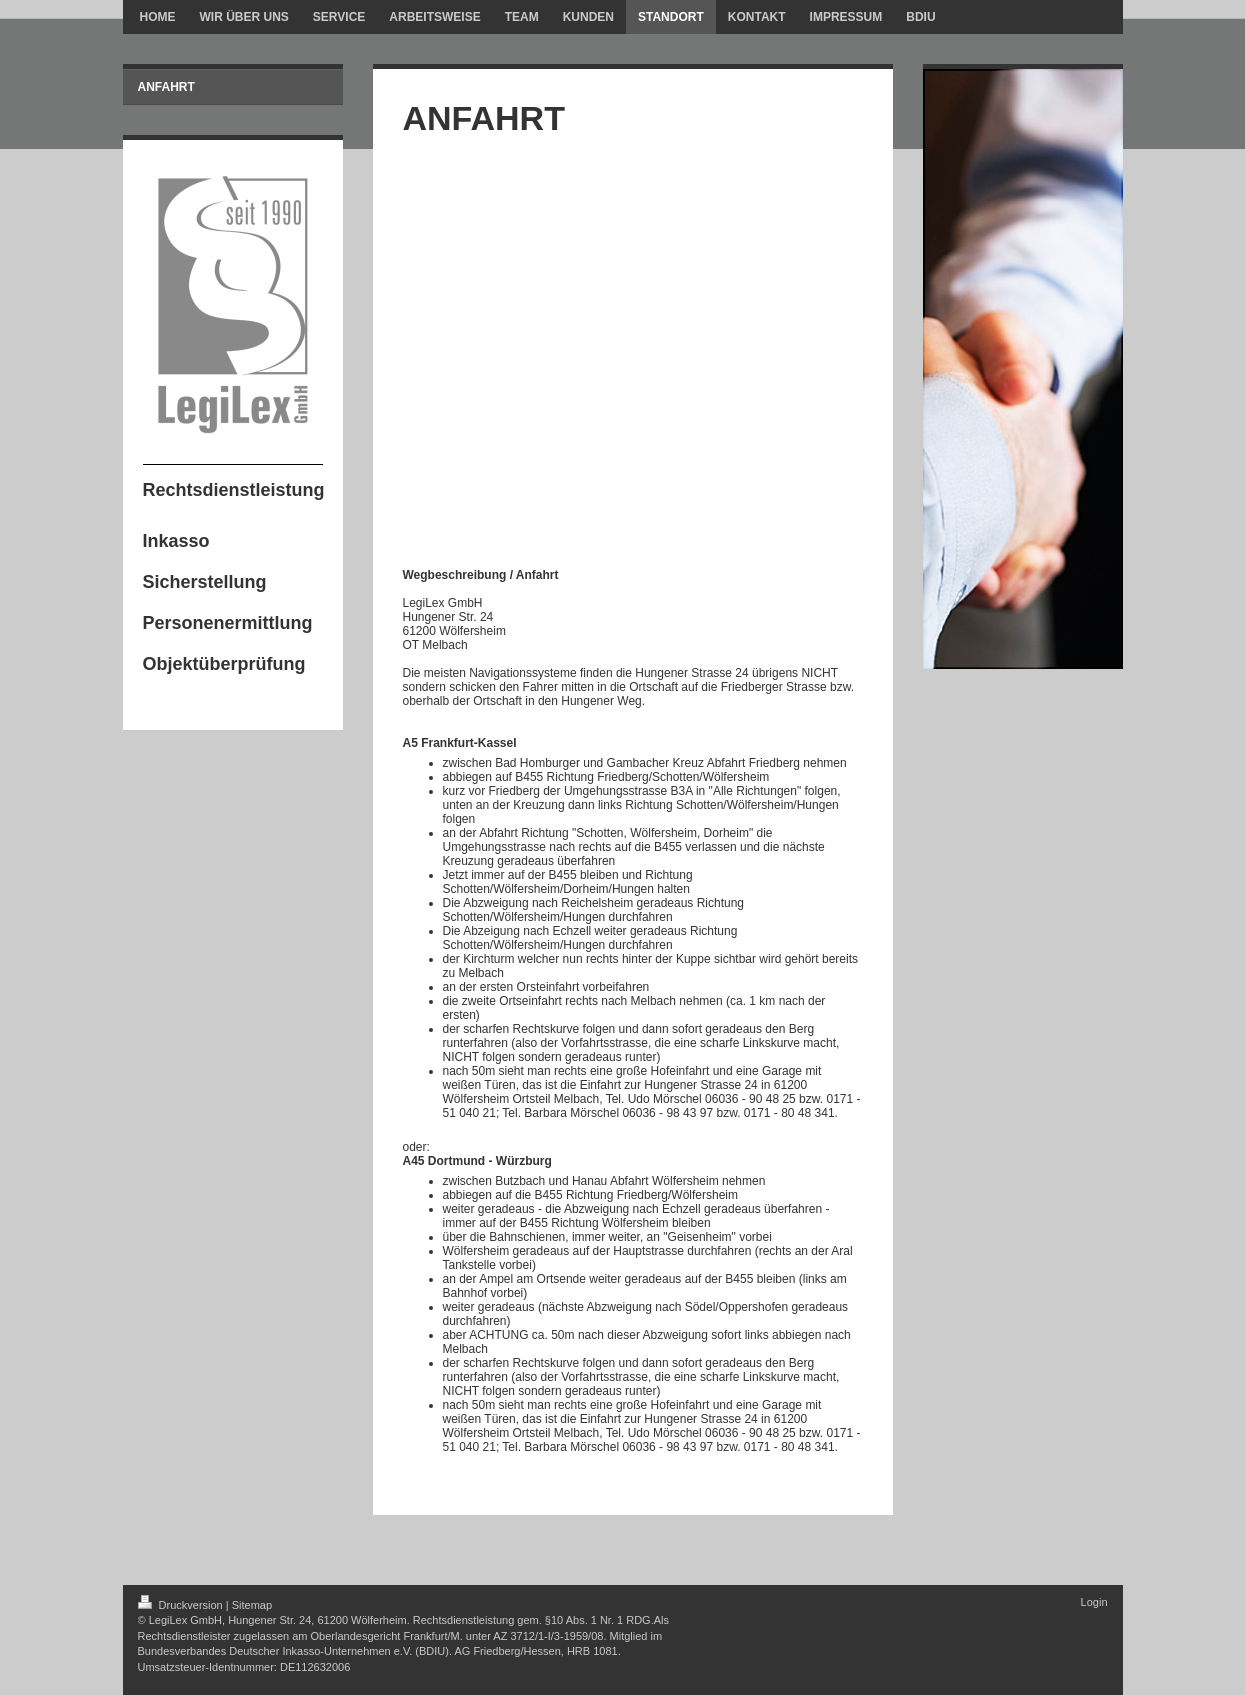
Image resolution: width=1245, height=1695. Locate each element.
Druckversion (182, 1605)
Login (1094, 1602)
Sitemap (252, 1605)
